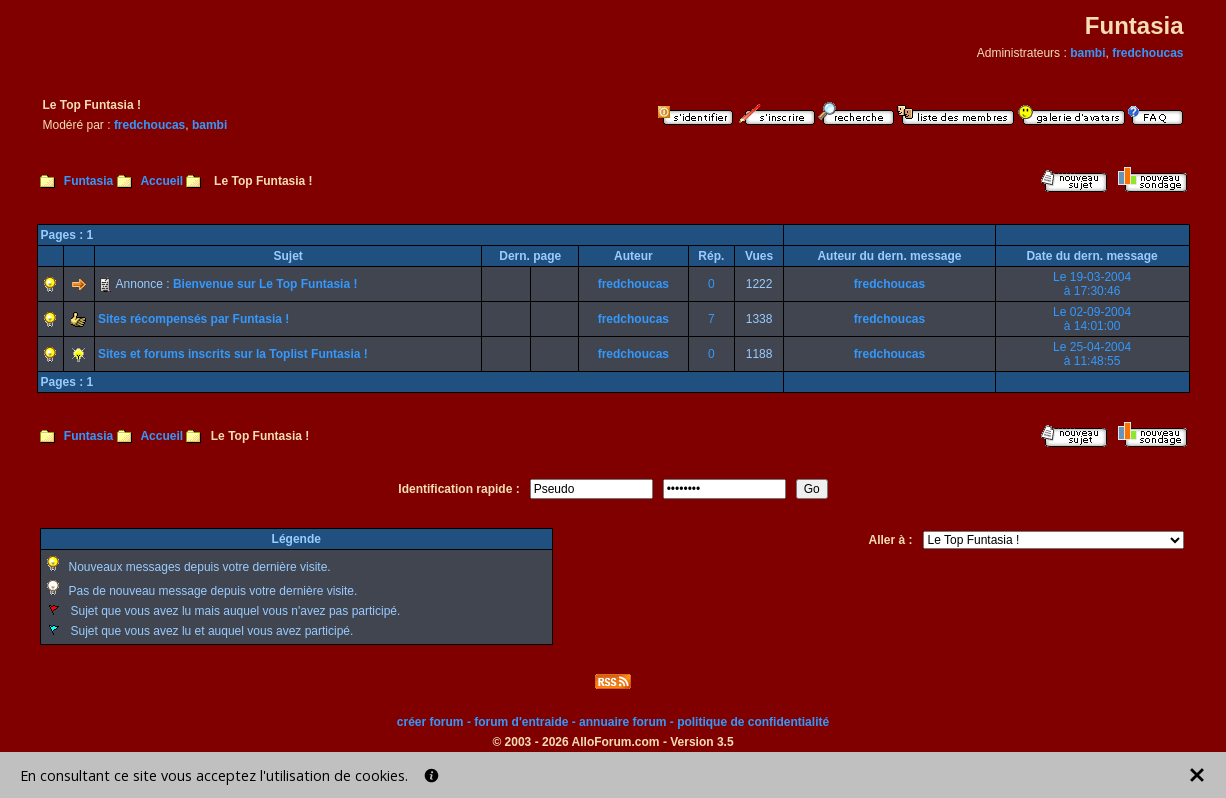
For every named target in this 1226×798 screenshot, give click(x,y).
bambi (1087, 53)
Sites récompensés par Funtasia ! (193, 319)
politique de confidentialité (753, 722)
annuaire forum (622, 722)
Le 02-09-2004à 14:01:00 (1092, 319)
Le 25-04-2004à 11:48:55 (1092, 354)
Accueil (161, 181)
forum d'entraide (521, 722)
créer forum (430, 722)
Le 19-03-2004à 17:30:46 (1092, 284)
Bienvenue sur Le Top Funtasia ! (265, 284)
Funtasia (88, 181)
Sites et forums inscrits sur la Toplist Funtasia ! (233, 354)
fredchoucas (1147, 53)
